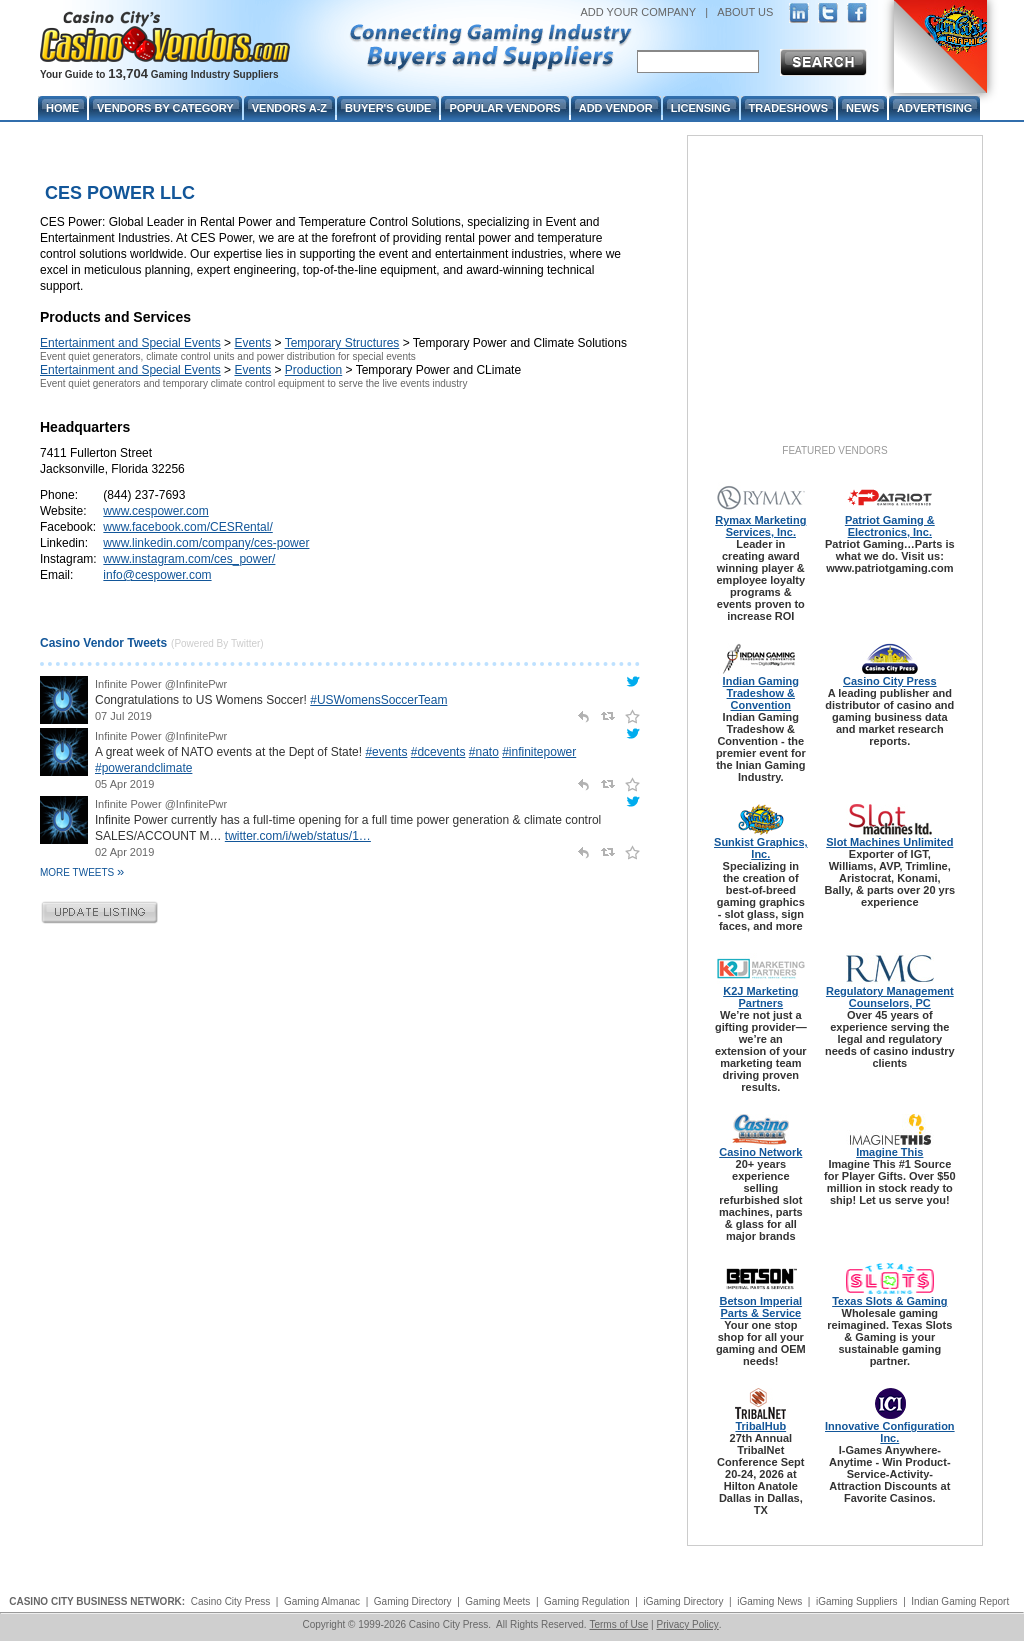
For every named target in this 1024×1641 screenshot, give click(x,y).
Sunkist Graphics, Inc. (761, 848)
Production (313, 370)
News (862, 108)
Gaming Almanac (322, 1601)
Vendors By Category (165, 108)
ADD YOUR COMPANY (638, 12)
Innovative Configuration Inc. (890, 1432)
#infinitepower (539, 752)
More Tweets (82, 872)
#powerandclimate (143, 768)
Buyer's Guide (388, 108)
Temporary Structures (342, 343)
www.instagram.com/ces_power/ (189, 559)
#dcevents (438, 752)
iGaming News (769, 1601)
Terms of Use (618, 1624)
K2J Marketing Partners (760, 997)
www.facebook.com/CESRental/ (187, 527)
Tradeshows (788, 108)
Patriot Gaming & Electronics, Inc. (890, 526)
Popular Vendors (504, 108)
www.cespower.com (155, 511)
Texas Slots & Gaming (889, 1301)
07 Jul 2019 (123, 716)
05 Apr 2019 (124, 784)
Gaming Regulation (587, 1601)
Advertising (934, 108)
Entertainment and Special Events (130, 343)
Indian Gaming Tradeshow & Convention (761, 693)
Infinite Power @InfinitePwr (161, 684)
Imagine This (889, 1152)
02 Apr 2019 (124, 852)
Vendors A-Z (289, 108)
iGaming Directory (683, 1601)
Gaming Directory (413, 1601)
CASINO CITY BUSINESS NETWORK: (97, 1601)
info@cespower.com (157, 575)
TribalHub (760, 1426)
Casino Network (760, 1152)
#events (386, 752)
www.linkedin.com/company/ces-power (206, 543)
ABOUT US (745, 12)
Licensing (701, 108)
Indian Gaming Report (960, 1601)
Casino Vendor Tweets (103, 643)
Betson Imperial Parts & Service (761, 1307)
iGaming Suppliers (857, 1601)
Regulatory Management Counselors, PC (890, 997)
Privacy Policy (687, 1624)
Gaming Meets (497, 1601)
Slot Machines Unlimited (889, 842)
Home (62, 108)
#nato (484, 752)
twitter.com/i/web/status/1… (298, 836)
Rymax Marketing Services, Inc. (760, 526)
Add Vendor (616, 108)
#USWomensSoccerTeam (378, 700)
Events (252, 343)
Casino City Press (890, 681)
